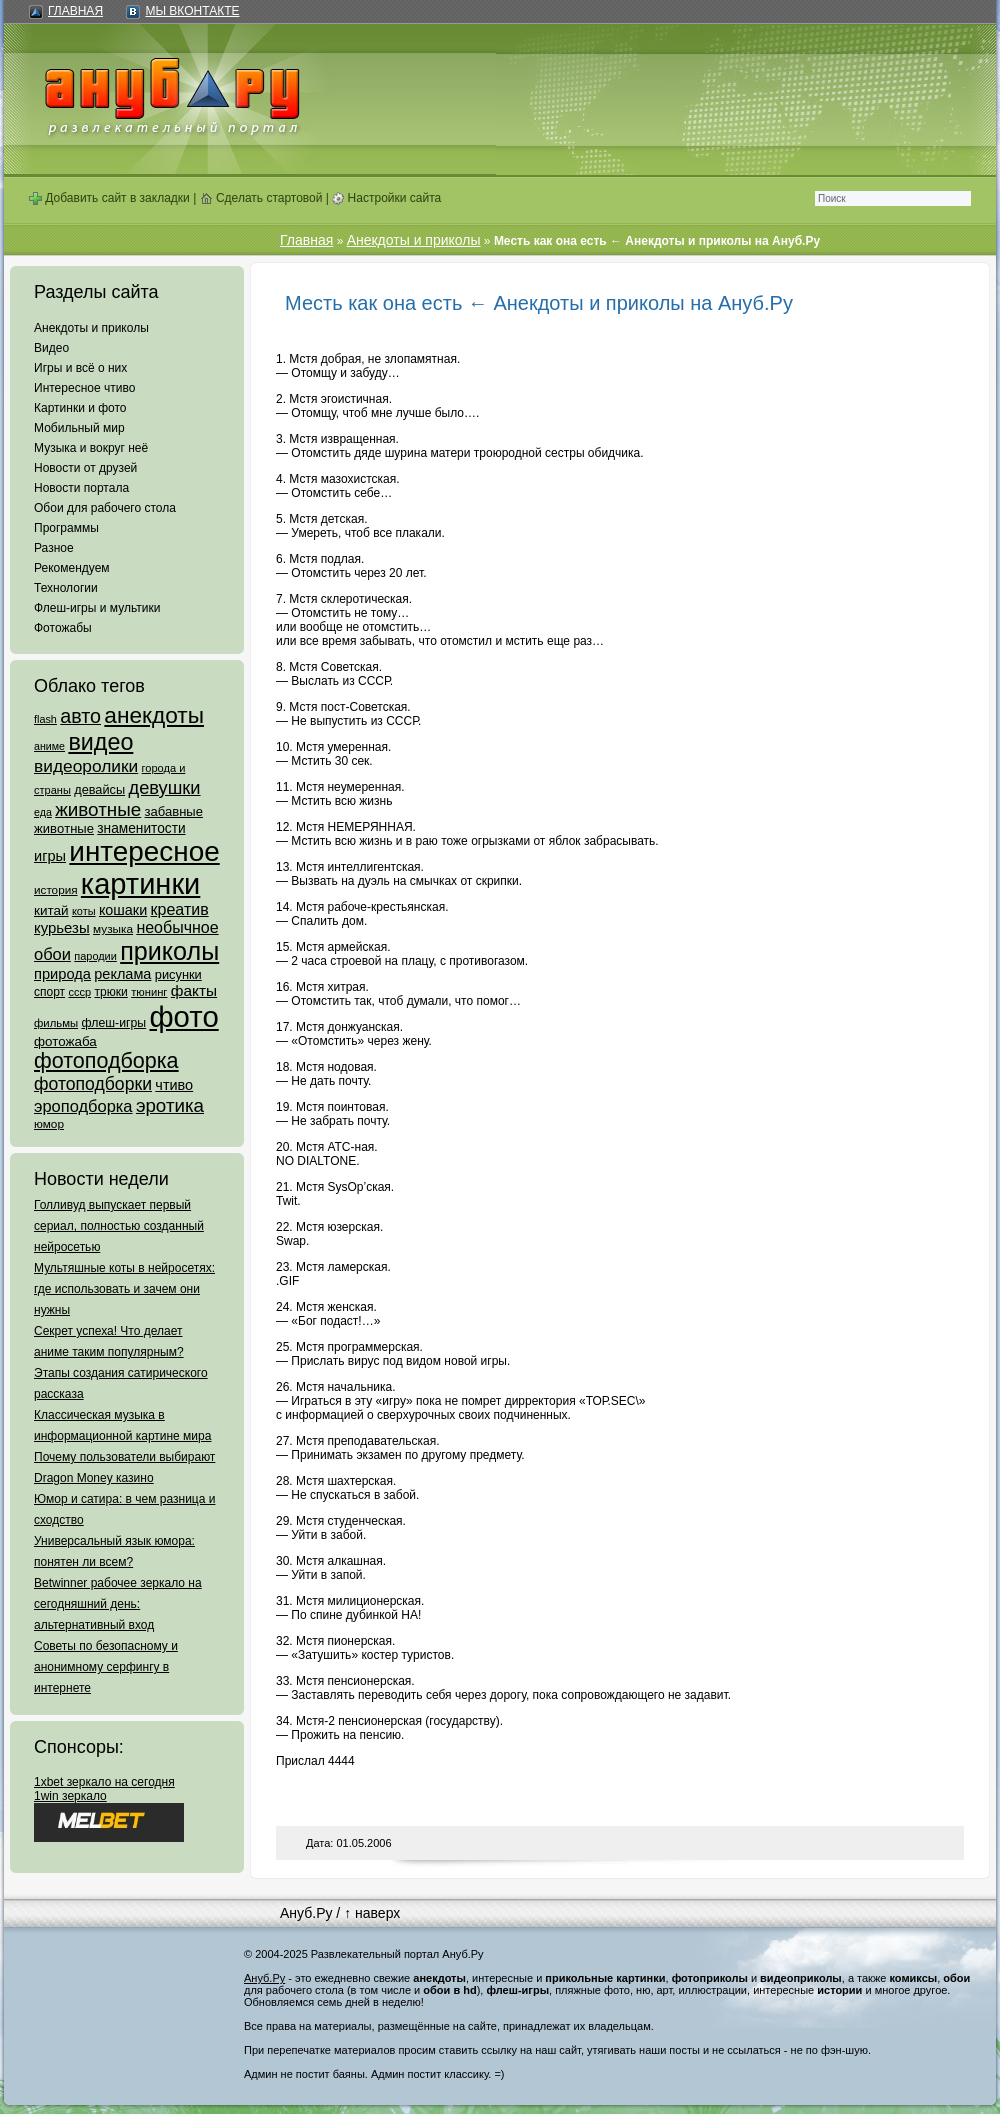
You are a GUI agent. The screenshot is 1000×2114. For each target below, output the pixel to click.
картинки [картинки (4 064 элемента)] (140, 884)
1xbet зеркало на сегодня (104, 1782)
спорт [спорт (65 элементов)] (49, 992)
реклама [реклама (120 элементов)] (122, 974)
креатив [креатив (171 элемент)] (180, 909)
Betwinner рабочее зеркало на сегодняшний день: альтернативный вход (118, 1604)
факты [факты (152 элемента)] (194, 990)
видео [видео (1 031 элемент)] (100, 742)
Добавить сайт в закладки (109, 198)
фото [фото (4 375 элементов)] (183, 1016)
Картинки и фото (80, 408)
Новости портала (81, 488)
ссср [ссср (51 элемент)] (79, 992)
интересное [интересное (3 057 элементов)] (144, 851)
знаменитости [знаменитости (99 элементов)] (141, 828)
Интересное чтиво (84, 388)
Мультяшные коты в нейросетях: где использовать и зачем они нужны (124, 1289)
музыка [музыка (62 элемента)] (113, 929)
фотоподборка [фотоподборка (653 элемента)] (106, 1061)
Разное (54, 548)
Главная (75, 11)
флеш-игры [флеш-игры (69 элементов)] (113, 1023)
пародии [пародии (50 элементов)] (95, 956)
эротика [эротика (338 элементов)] (170, 1105)
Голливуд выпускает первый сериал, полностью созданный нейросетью (119, 1226)
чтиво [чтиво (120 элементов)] (174, 1085)
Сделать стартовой (261, 198)
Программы (66, 528)
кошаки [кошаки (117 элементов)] (123, 910)
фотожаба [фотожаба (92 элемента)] (65, 1041)
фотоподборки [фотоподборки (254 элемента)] (93, 1084)
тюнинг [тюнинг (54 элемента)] (149, 992)
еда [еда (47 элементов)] (43, 812)
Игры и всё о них (80, 368)
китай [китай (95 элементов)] (51, 910)
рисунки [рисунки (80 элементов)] (178, 974)
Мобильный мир (79, 428)
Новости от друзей (85, 468)
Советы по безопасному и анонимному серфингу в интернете (106, 1667)
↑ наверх (372, 1913)
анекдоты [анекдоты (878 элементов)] (154, 715)
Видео (51, 348)
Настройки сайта (386, 198)
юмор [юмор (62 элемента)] (49, 1124)
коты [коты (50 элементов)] (84, 911)
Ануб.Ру (306, 1913)
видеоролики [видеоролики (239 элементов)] (86, 766)
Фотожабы (63, 628)
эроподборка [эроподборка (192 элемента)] (83, 1106)
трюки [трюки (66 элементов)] (110, 992)
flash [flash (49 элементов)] (45, 719)
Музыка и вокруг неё (91, 448)
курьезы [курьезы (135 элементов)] (62, 927)
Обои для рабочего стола (105, 508)
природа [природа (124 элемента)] (62, 974)
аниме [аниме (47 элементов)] (49, 746)
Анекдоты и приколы (91, 328)
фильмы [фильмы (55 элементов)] (56, 1023)
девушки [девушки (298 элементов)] (164, 787)
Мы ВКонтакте (192, 11)
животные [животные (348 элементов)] (98, 809)
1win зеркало (70, 1796)
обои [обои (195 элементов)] (52, 954)
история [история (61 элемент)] (56, 889)
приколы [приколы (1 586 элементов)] (169, 951)
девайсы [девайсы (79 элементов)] (99, 789)
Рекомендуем (72, 568)
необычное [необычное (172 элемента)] (177, 927)
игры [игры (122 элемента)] (50, 856)
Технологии (66, 588)
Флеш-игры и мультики (97, 608)
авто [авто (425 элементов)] (80, 716)
